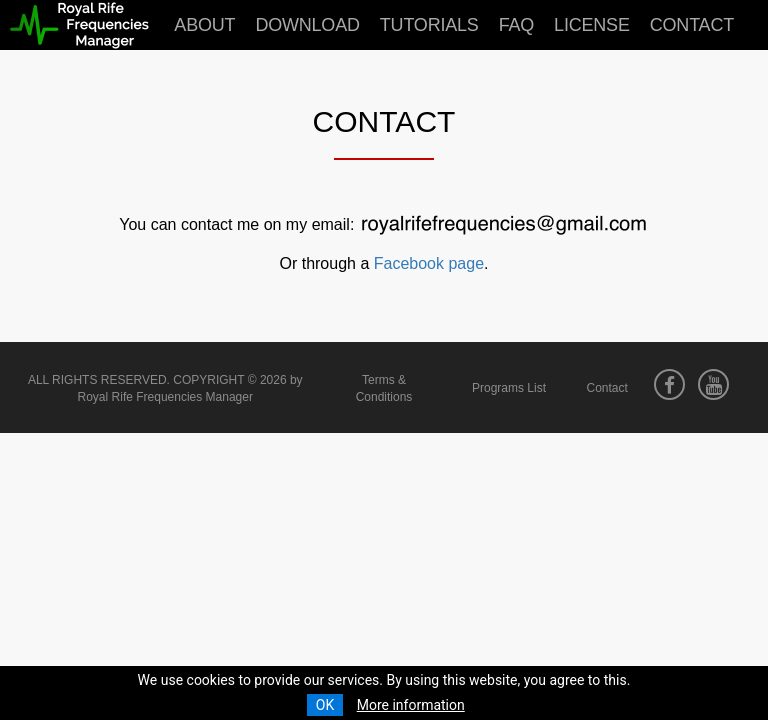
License (592, 25)
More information (411, 705)
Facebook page (429, 263)
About (204, 25)
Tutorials (429, 25)
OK (325, 705)
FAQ (516, 25)
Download (307, 25)
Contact (692, 25)
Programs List (509, 388)
